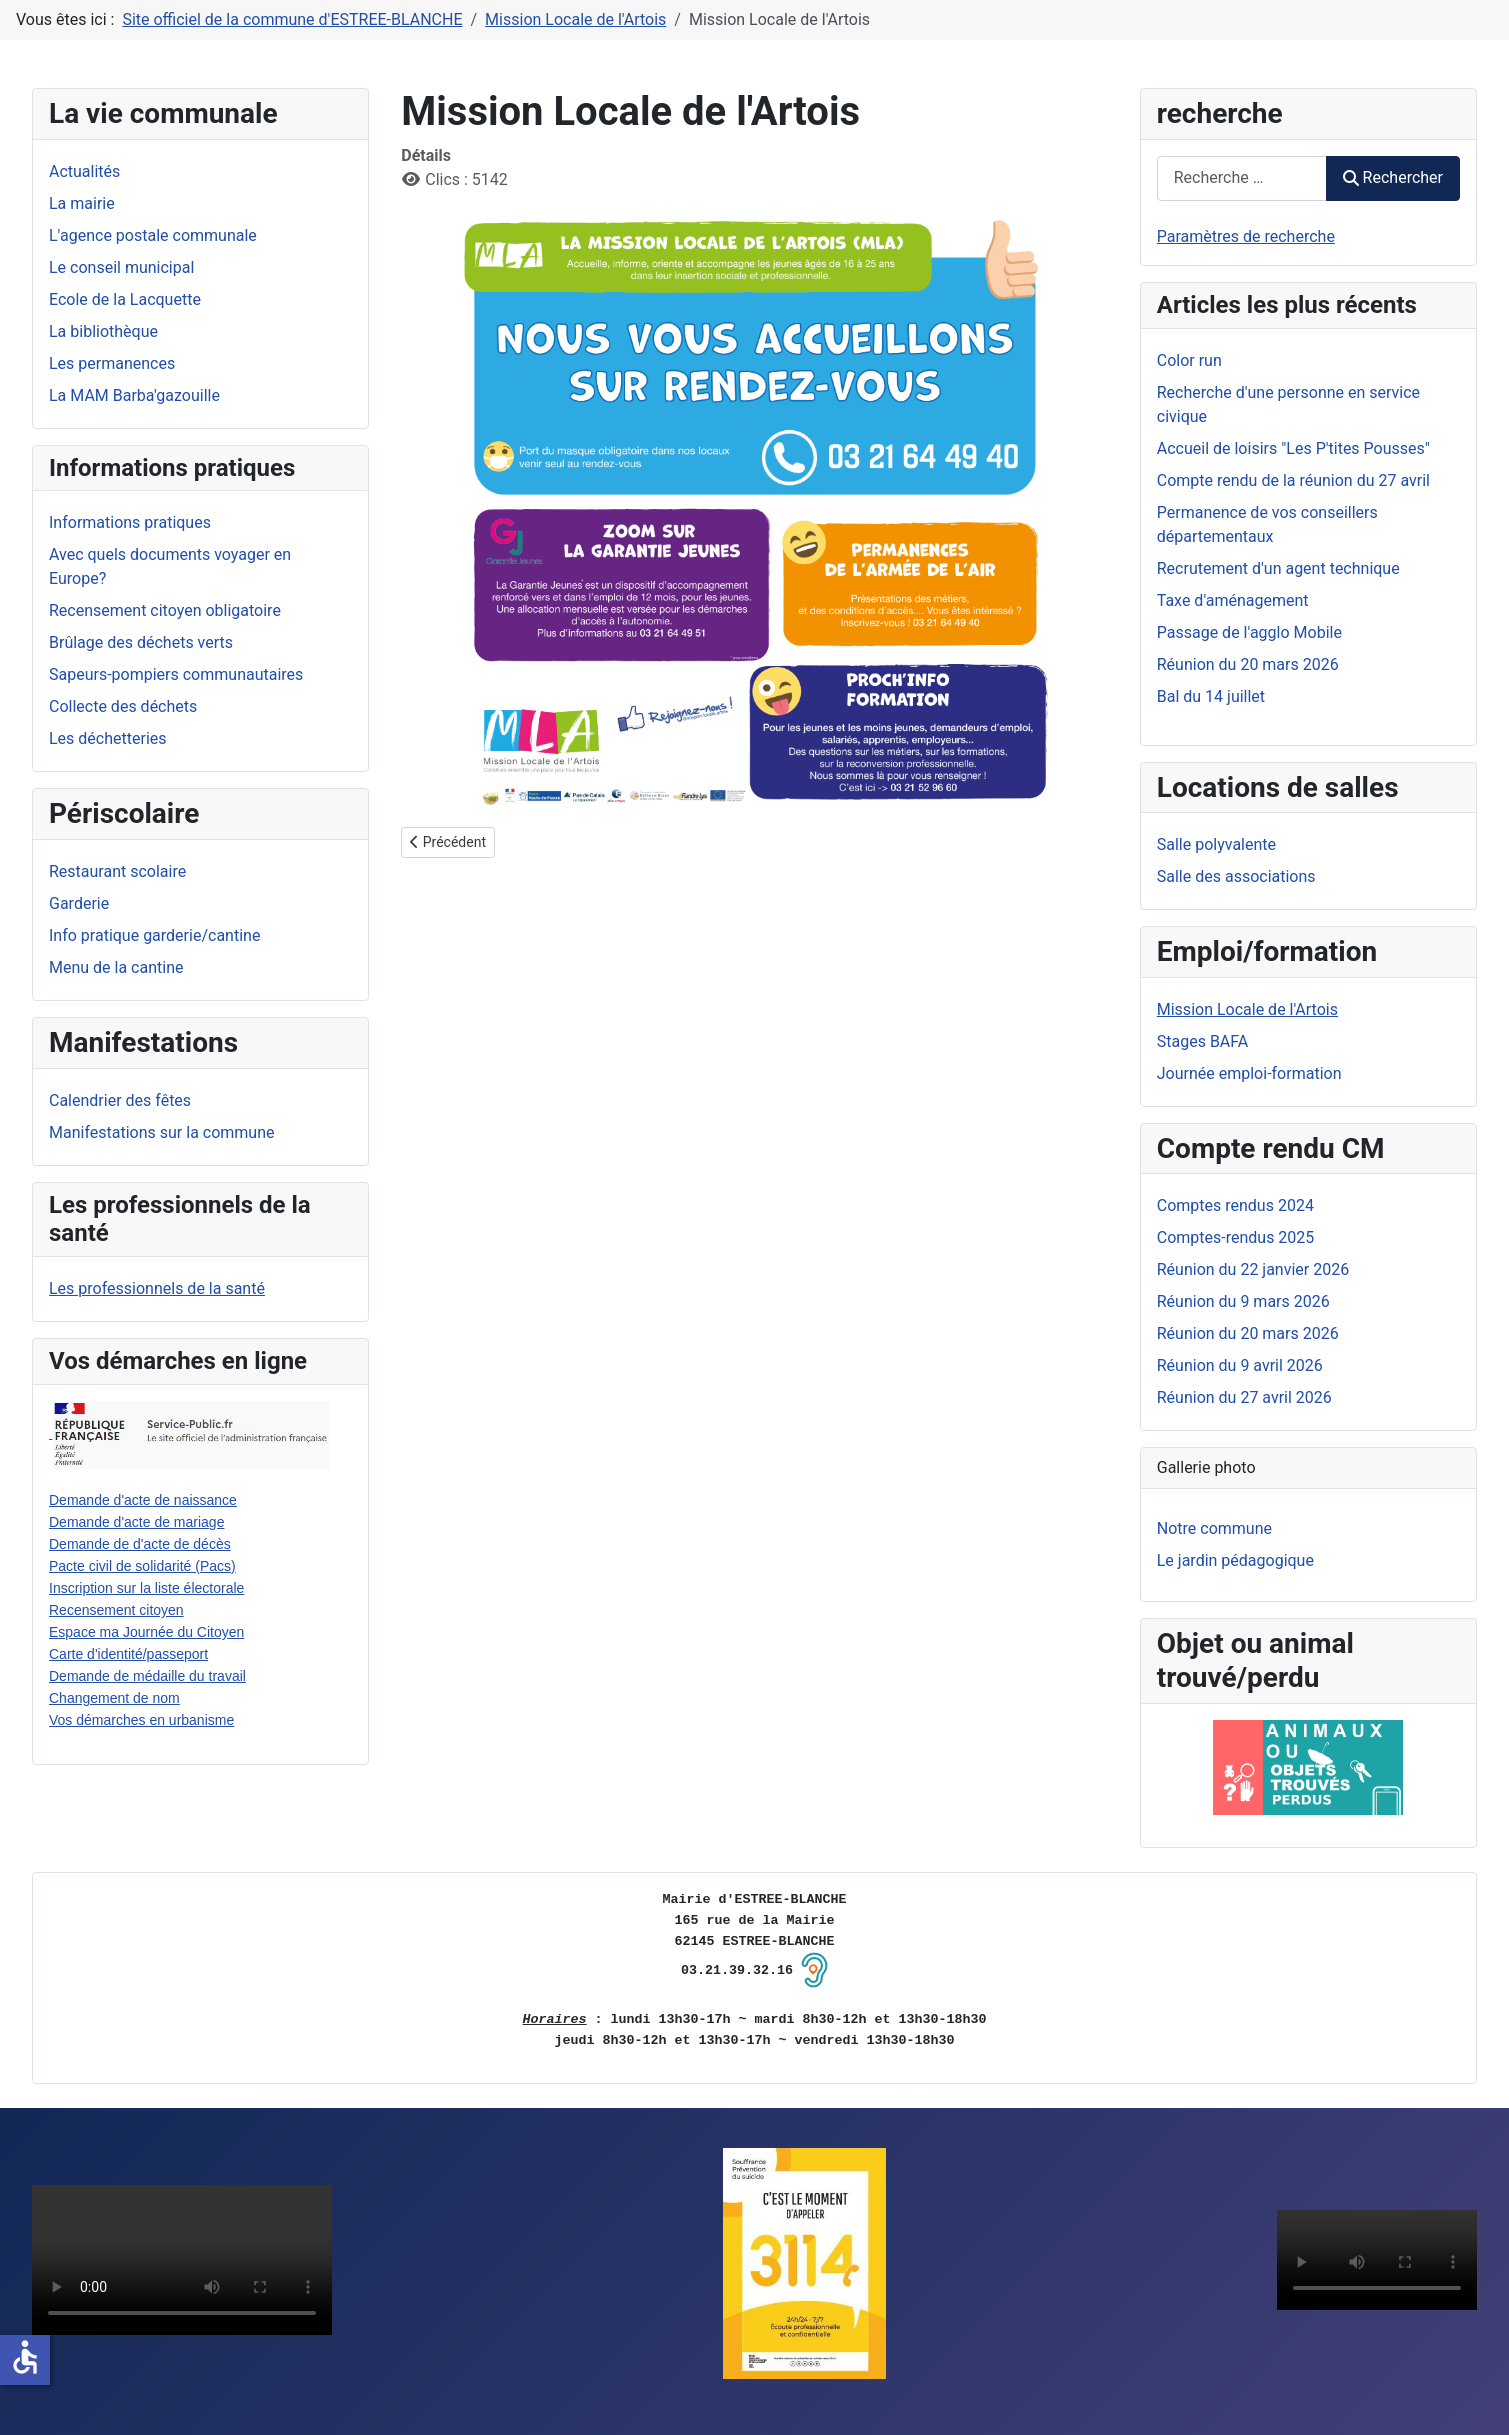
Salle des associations (1236, 876)
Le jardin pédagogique (1235, 1560)
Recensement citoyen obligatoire (165, 610)
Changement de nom (114, 1698)
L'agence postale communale (153, 235)
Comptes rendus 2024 (1235, 1205)
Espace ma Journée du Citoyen (146, 1632)
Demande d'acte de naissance (143, 1500)
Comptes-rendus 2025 (1236, 1237)
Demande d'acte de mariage (136, 1522)
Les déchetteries (108, 738)
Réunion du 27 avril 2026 (1244, 1397)
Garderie (79, 903)
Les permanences (112, 363)
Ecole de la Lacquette (125, 299)
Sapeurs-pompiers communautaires (176, 674)
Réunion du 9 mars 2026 (1243, 1301)
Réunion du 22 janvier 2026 (1253, 1269)
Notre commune (1214, 1528)
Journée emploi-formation (1249, 1073)
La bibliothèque (103, 331)
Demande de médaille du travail (147, 1676)
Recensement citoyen (116, 1610)
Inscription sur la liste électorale (146, 1588)
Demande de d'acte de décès (140, 1544)
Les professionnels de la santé (157, 1288)
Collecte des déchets (123, 706)
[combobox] (1242, 178)
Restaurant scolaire (117, 871)
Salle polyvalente (1216, 844)
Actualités (84, 171)
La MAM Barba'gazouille (134, 395)
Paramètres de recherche (1246, 236)
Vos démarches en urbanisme (141, 1720)
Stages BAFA (1203, 1041)
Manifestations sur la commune (162, 1132)
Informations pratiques (130, 522)
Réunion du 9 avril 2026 (1240, 1365)
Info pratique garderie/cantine (154, 935)
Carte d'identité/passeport (128, 1654)
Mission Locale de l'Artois (1247, 1009)
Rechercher (1393, 177)
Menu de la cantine (116, 967)
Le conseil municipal (121, 267)
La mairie (82, 203)
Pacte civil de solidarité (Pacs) (142, 1566)
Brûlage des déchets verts (141, 642)
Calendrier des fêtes (120, 1100)
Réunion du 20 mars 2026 (1248, 1333)
